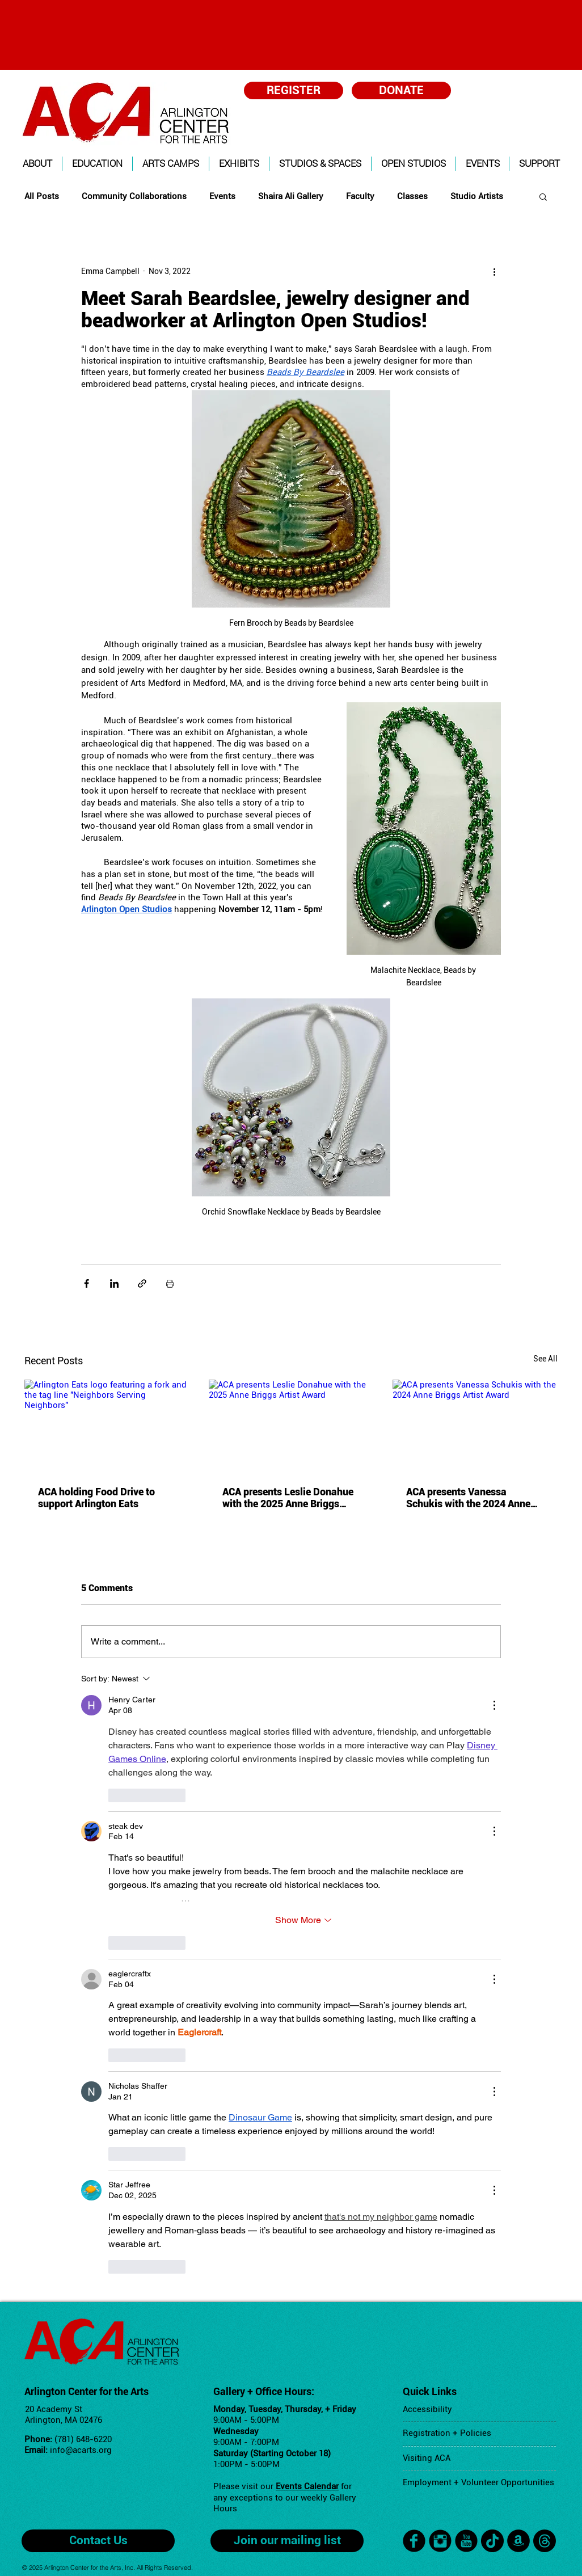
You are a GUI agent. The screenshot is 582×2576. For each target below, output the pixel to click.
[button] (37, 164)
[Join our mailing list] (287, 2540)
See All (545, 1358)
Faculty (360, 196)
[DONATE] (401, 90)
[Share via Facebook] (86, 1283)
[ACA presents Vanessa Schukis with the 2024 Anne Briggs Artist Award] (475, 1426)
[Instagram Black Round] (440, 2540)
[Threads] (544, 2540)
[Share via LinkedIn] (114, 1283)
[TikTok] (492, 2540)
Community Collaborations (134, 196)
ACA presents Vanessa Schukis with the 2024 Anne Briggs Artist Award (468, 1498)
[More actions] (494, 271)
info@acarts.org (81, 2450)
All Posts (41, 196)
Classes (412, 196)
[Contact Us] (98, 2540)
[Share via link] (142, 1283)
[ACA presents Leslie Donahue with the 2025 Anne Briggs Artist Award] (291, 1426)
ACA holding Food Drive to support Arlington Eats (96, 1498)
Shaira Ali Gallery (290, 196)
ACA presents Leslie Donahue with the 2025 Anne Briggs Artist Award (287, 1498)
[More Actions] (494, 1705)
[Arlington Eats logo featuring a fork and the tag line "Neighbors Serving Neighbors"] (106, 1426)
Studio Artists (476, 196)
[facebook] (414, 2540)
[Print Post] (170, 1283)
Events (222, 196)
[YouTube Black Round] (466, 2540)
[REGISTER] (293, 90)
